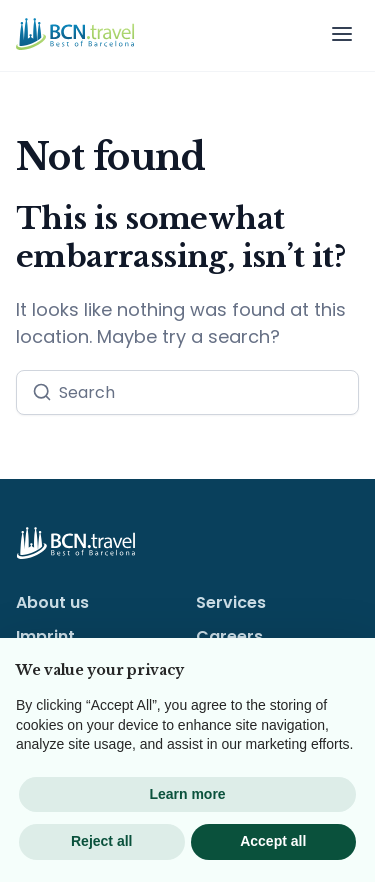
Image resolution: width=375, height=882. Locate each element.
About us (52, 602)
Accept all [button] (273, 841)
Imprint (45, 636)
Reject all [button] (101, 841)
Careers (229, 636)
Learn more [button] (187, 794)
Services (231, 602)
